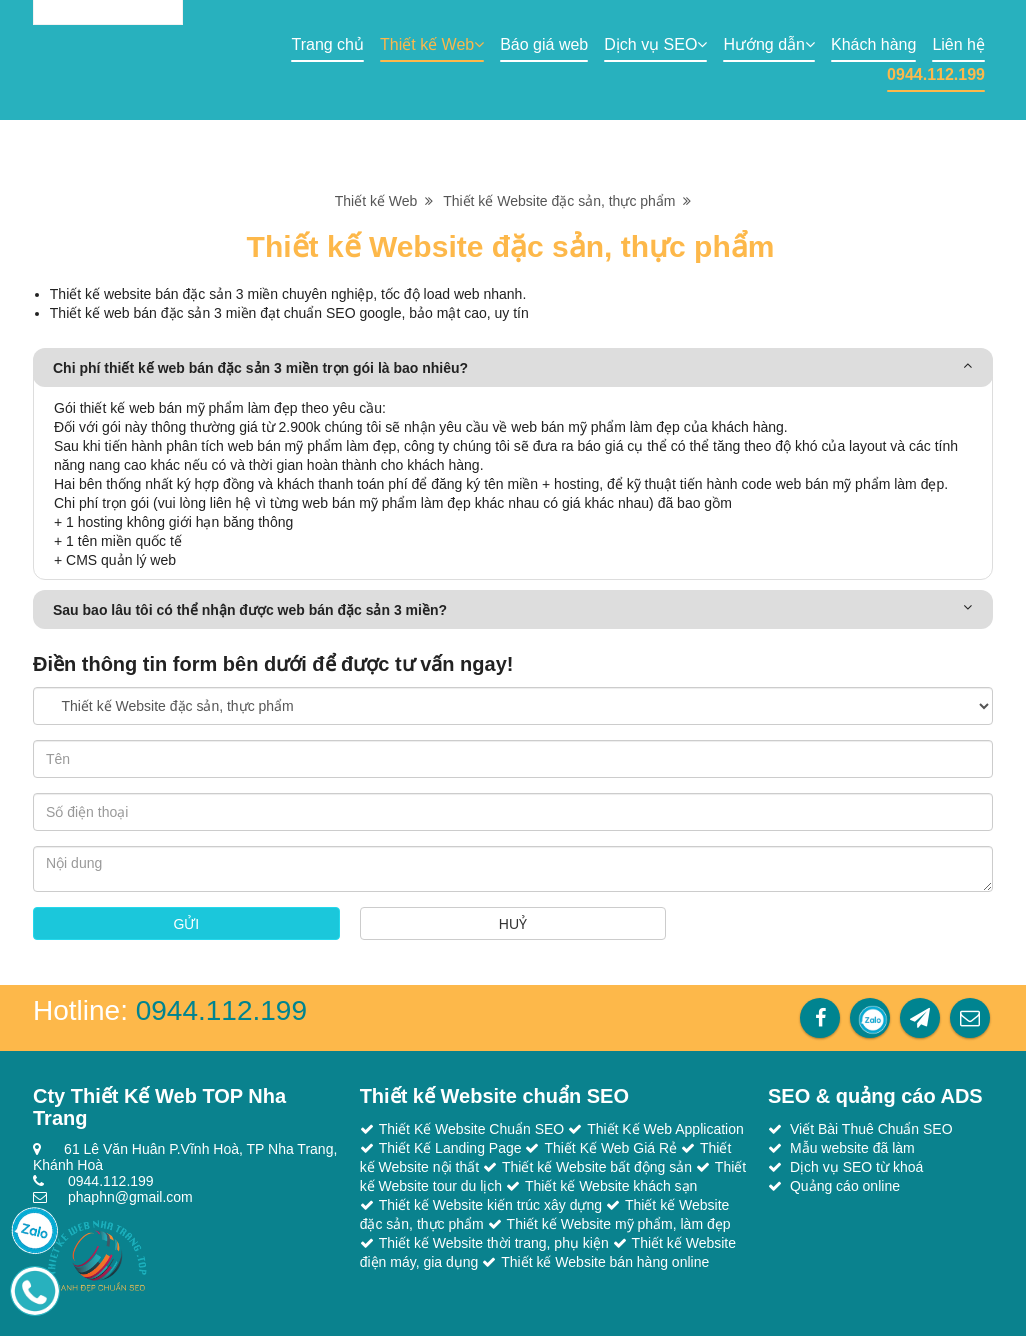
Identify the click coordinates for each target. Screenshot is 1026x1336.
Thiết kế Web (432, 44)
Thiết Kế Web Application (665, 1129)
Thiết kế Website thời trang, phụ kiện (494, 1243)
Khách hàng (873, 44)
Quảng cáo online (845, 1186)
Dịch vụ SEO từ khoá (856, 1167)
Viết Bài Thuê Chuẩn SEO (871, 1129)
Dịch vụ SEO (655, 44)
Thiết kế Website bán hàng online (605, 1262)
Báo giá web (544, 44)
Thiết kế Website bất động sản (597, 1167)
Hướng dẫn (769, 44)
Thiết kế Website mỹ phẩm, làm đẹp (619, 1224)
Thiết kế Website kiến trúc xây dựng (490, 1205)
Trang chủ (327, 44)
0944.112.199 (936, 74)
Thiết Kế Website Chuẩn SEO (472, 1129)
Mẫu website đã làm (852, 1148)
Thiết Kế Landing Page (450, 1148)
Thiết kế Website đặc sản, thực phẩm (567, 201)
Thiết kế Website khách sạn (611, 1186)
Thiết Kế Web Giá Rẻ (610, 1148)
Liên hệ (958, 44)
